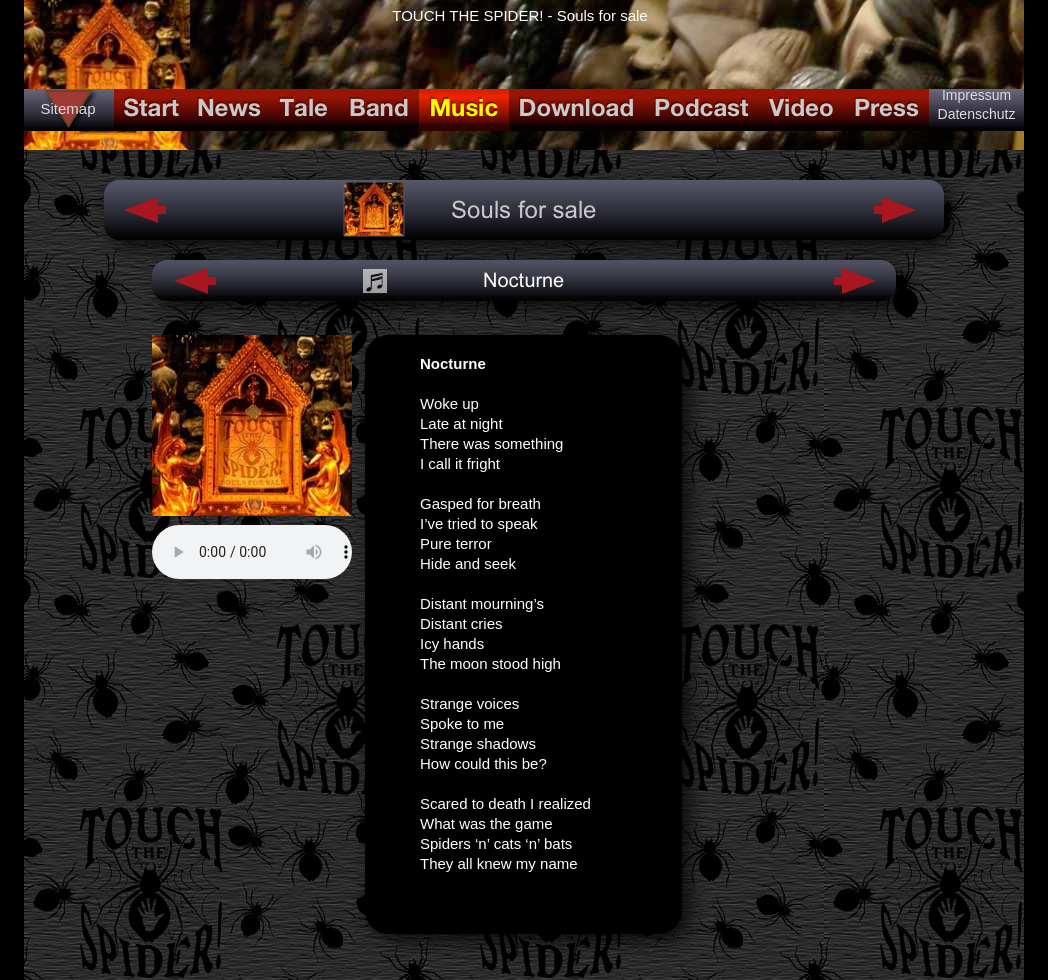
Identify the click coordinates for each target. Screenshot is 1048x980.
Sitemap (67, 108)
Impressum (976, 95)
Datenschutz (977, 114)
